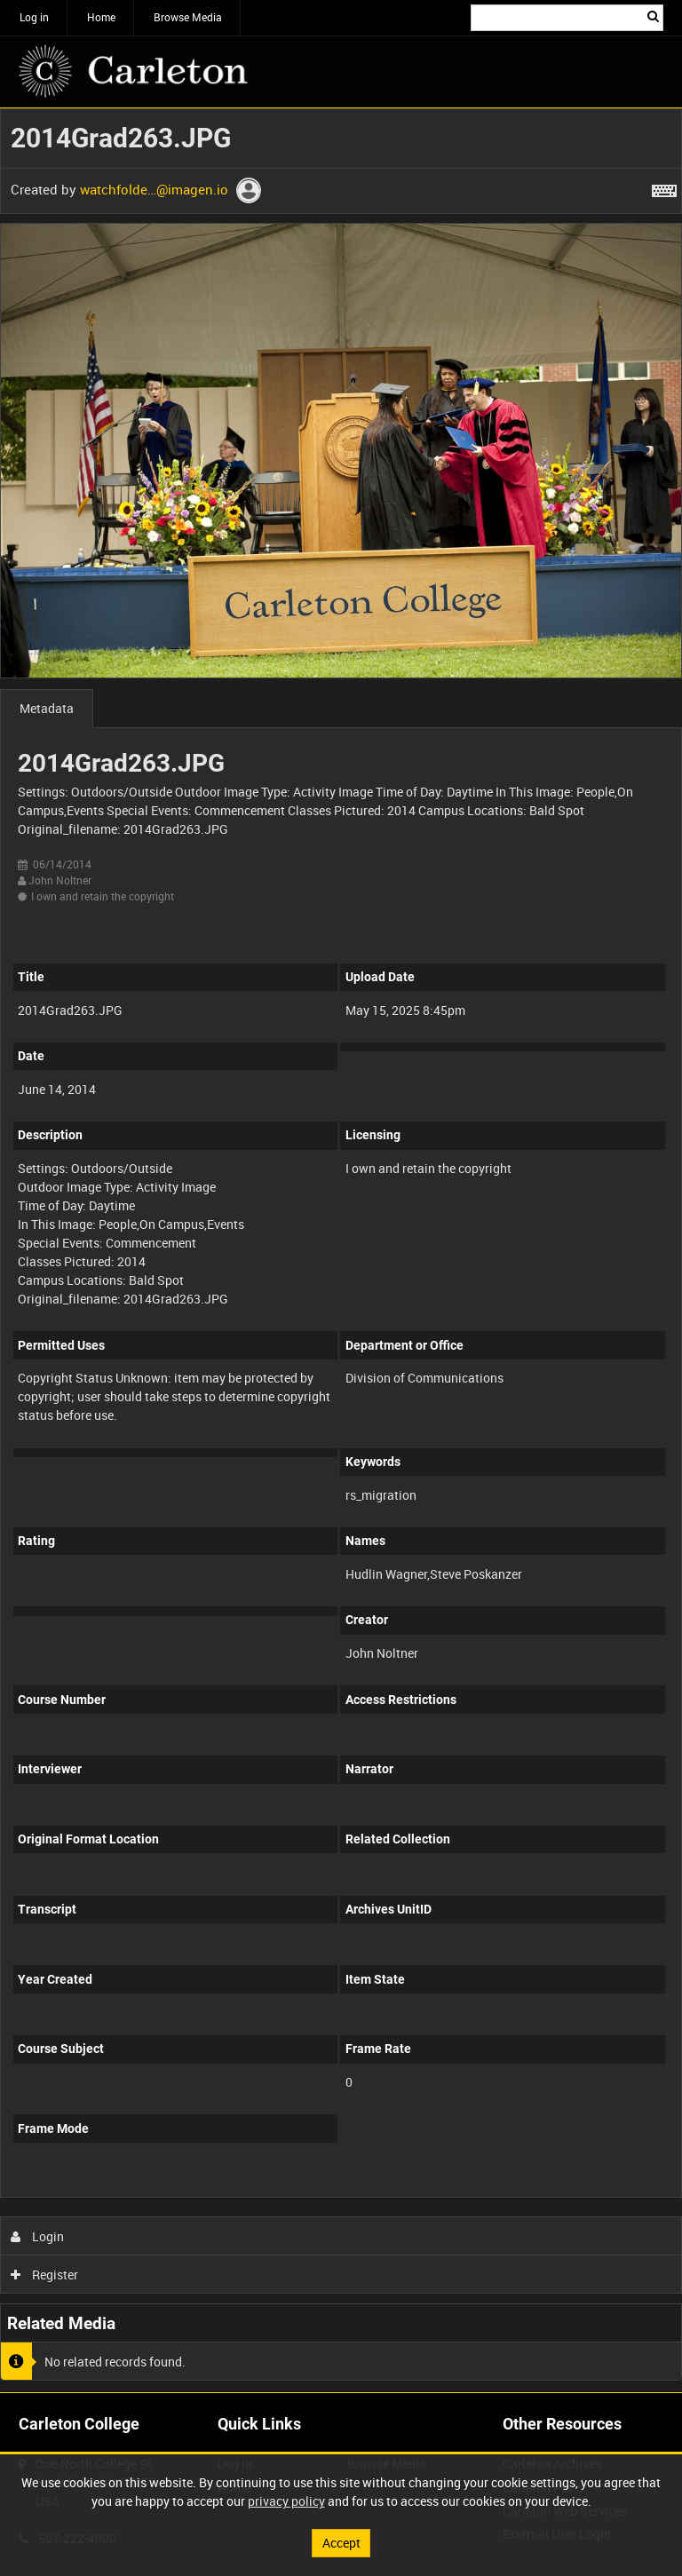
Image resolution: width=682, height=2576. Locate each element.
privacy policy (286, 2501)
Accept (341, 2542)
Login (38, 2236)
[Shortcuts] (664, 187)
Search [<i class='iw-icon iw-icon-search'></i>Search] (653, 16)
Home (101, 17)
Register (45, 2274)
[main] (341, 1250)
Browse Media (188, 17)
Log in (34, 17)
